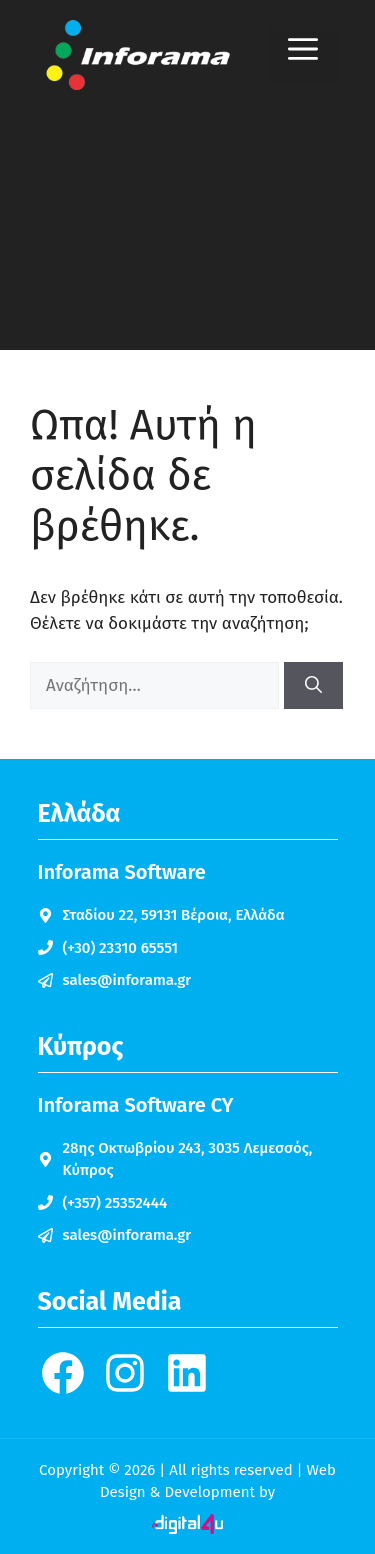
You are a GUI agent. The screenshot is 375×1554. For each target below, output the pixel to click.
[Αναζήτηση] (313, 686)
